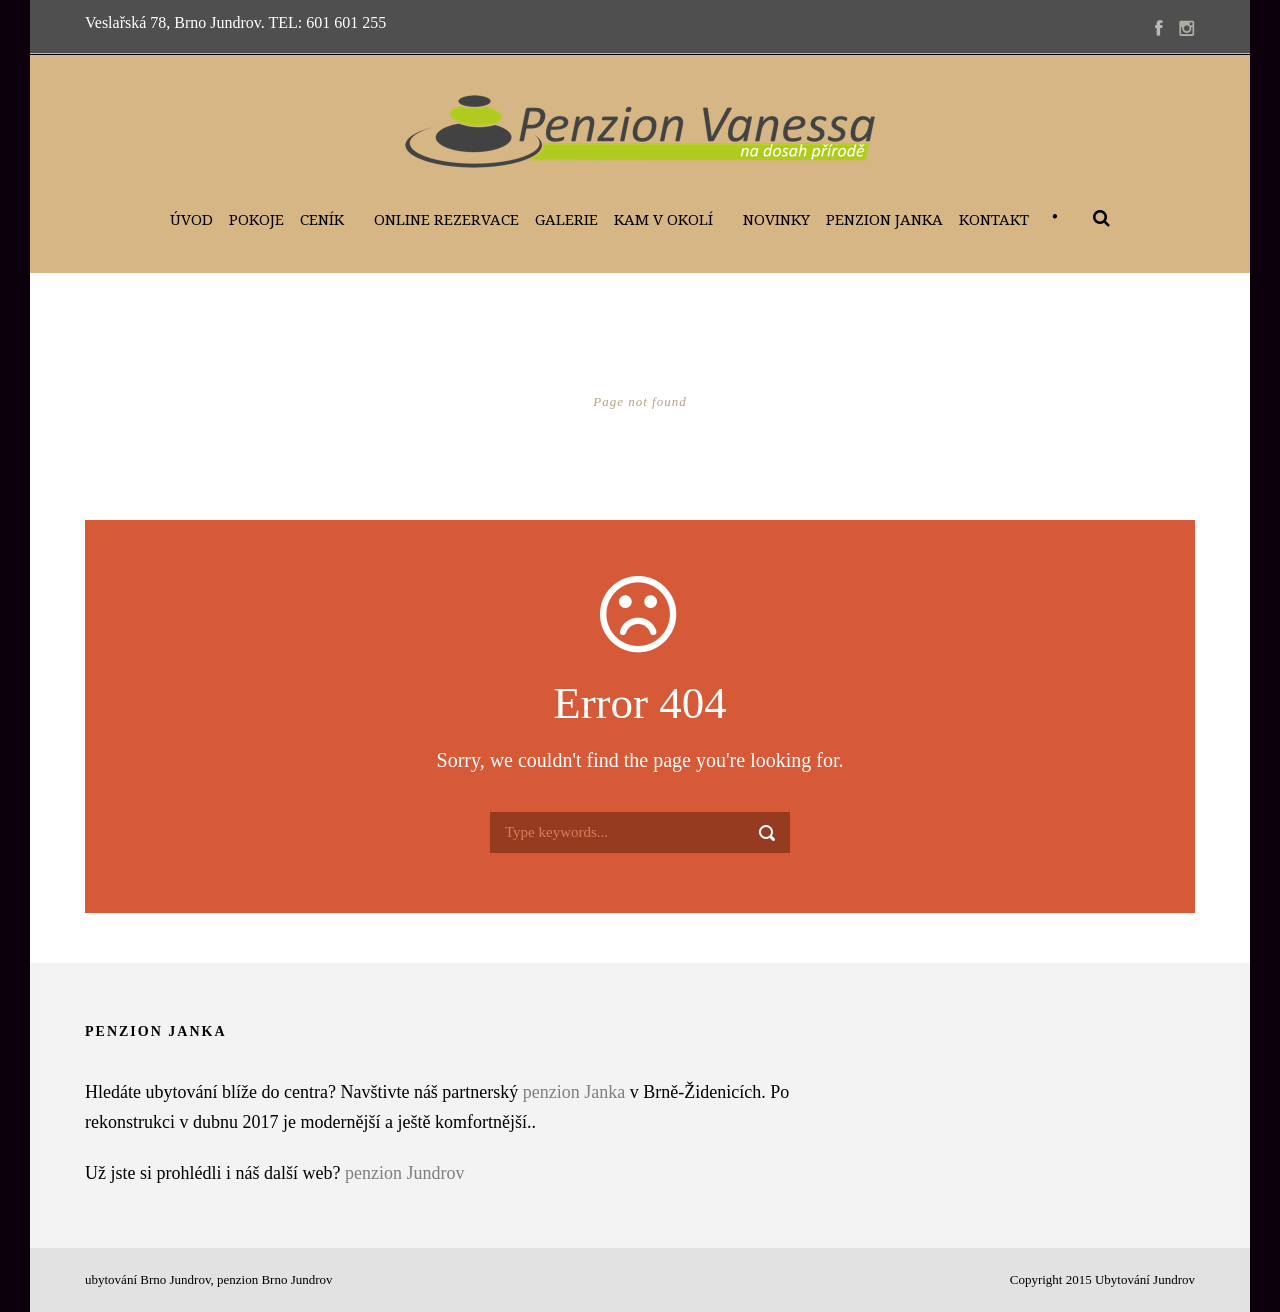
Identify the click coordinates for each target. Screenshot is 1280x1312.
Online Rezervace (446, 220)
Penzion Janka (884, 220)
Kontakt (994, 220)
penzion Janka (574, 1092)
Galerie (566, 220)
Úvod (191, 220)
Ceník (322, 220)
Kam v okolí (663, 220)
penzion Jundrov (404, 1173)
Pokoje (256, 220)
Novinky (776, 220)
